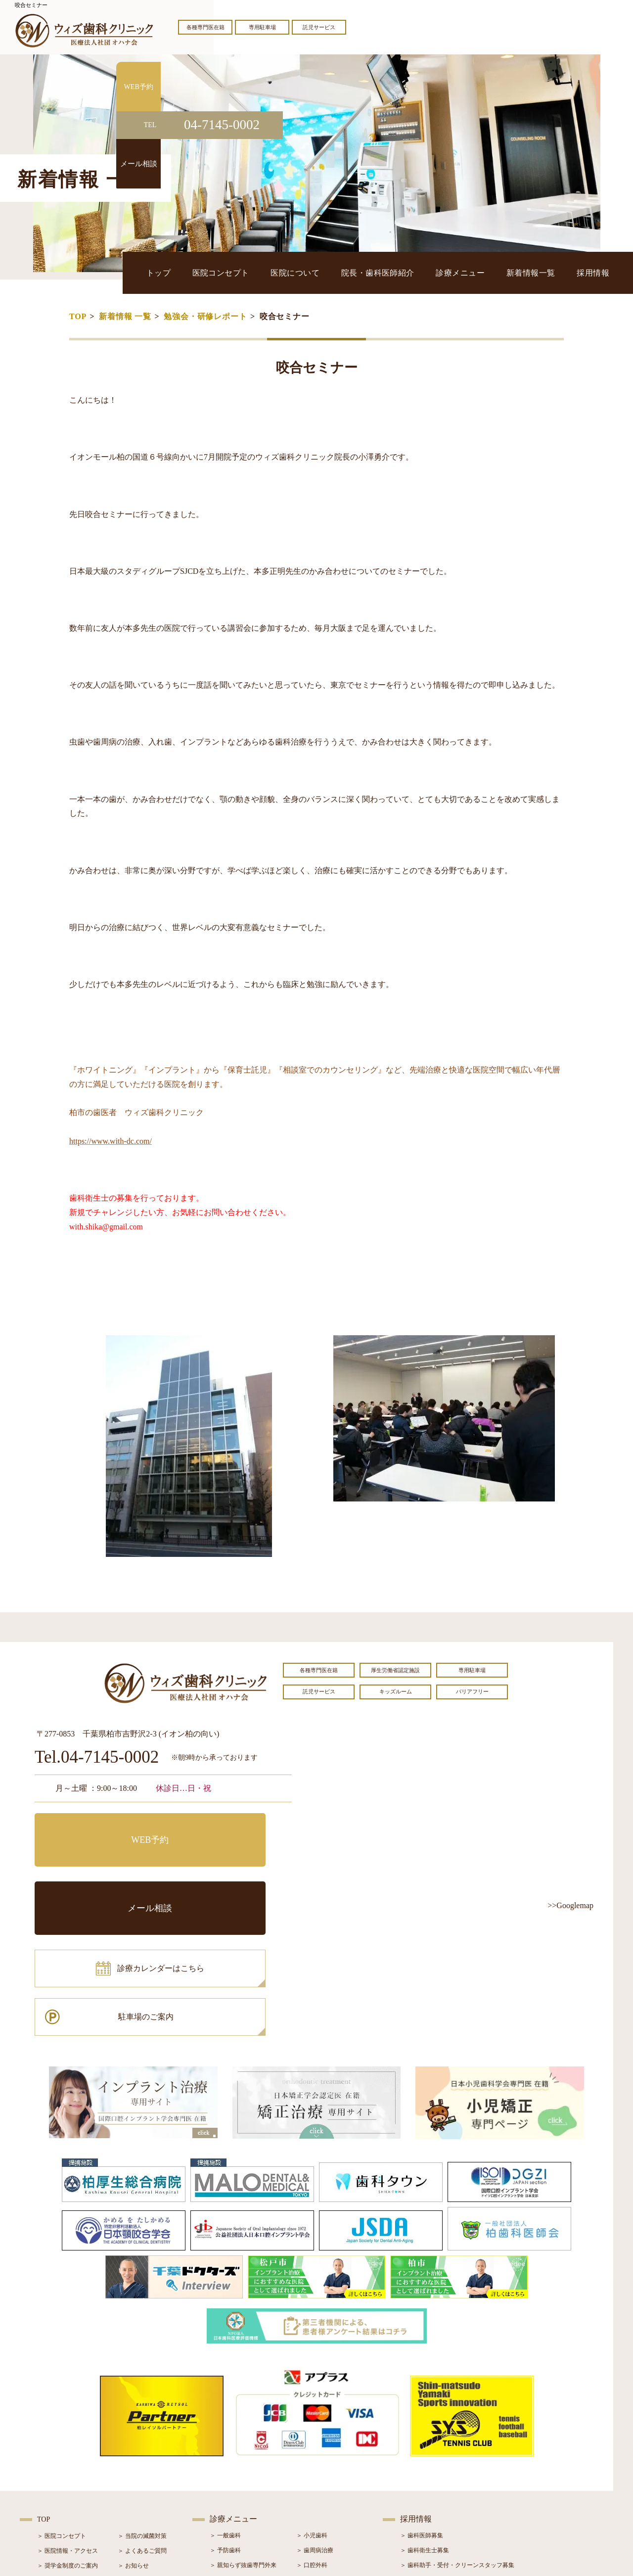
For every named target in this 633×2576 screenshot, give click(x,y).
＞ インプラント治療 (323, 2446)
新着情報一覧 (549, 272)
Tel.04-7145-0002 (97, 1757)
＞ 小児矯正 (311, 2476)
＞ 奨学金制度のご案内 (67, 2432)
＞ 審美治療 (225, 2461)
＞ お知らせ (133, 2432)
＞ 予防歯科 (225, 2416)
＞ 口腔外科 (311, 2431)
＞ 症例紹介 (133, 2461)
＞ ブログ (130, 2446)
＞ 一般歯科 (225, 2401)
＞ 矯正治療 (311, 2461)
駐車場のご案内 (230, 1872)
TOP (78, 316)
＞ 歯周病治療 (314, 2416)
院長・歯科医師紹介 (426, 272)
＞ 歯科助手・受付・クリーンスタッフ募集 (457, 2431)
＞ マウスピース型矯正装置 (332, 2490)
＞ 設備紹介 (52, 2461)
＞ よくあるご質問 (142, 2417)
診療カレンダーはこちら (107, 1872)
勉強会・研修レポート (205, 316)
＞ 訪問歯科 (311, 2505)
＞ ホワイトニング (234, 2446)
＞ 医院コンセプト (61, 2402)
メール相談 (230, 1828)
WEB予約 (96, 1828)
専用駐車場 (262, 27)
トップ (250, 272)
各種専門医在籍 (205, 27)
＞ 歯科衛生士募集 (424, 2416)
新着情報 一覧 (125, 316)
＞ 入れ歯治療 (228, 2476)
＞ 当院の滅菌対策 (142, 2402)
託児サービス (319, 27)
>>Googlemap (570, 1905)
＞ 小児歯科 (311, 2401)
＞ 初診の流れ (55, 2476)
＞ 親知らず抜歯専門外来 (243, 2431)
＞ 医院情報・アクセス (67, 2417)
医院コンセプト (299, 272)
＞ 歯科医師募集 (421, 2401)
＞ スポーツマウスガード (243, 2490)
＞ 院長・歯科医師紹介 (67, 2446)
